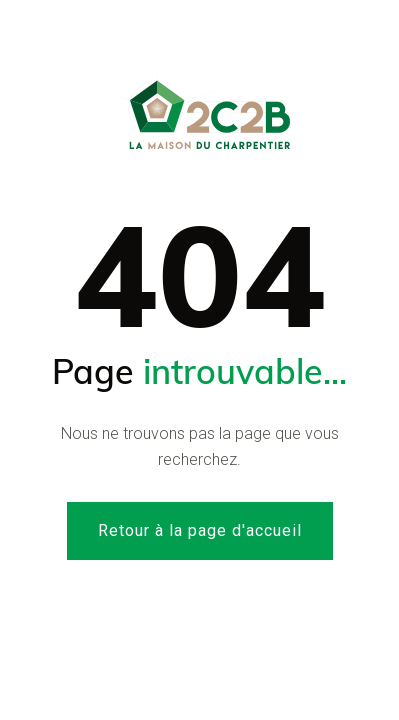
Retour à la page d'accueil (200, 530)
